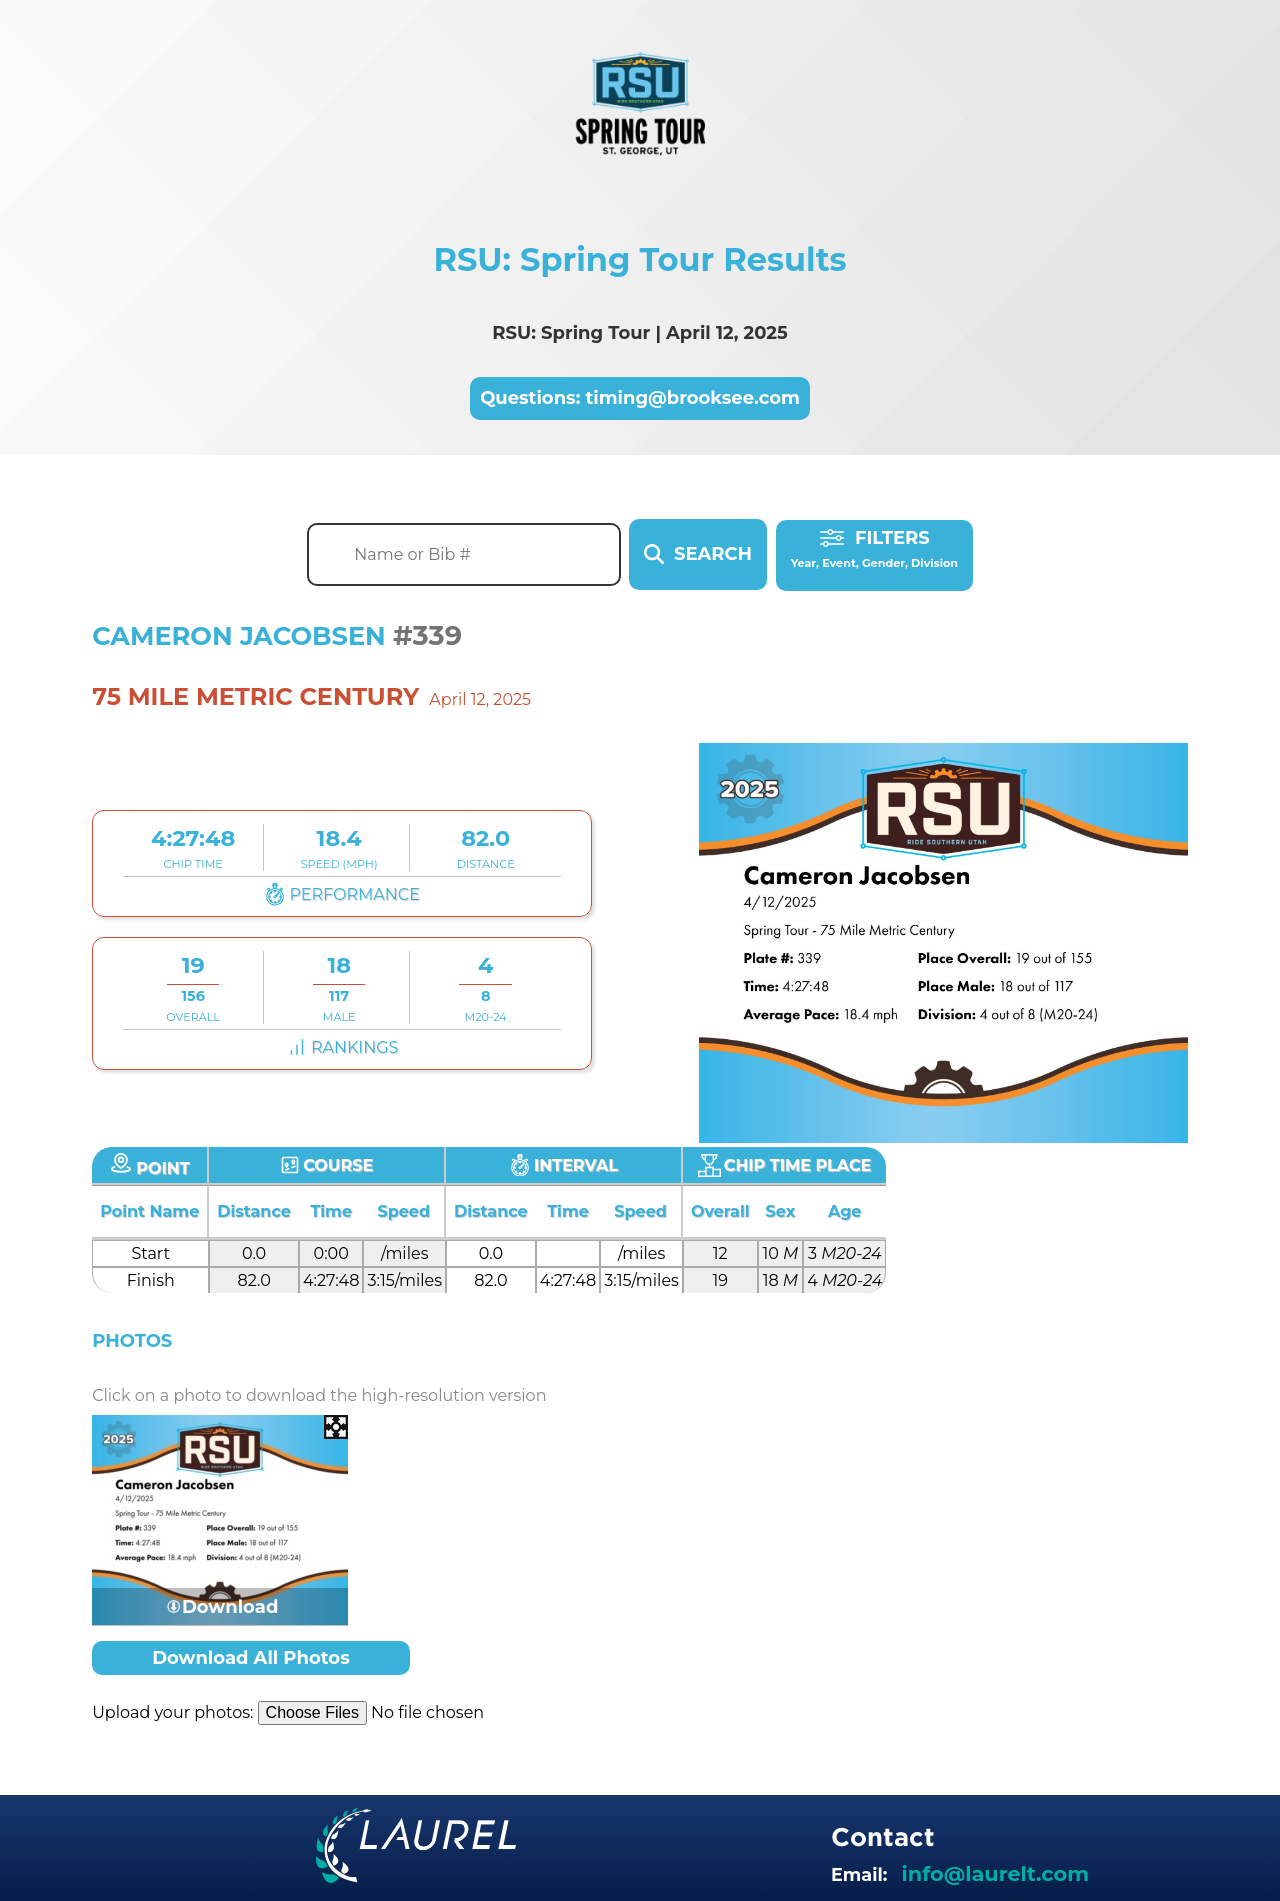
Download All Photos (251, 1658)
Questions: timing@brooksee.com (640, 399)
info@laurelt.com (995, 1872)
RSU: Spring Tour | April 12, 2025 (639, 333)
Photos (132, 1341)
